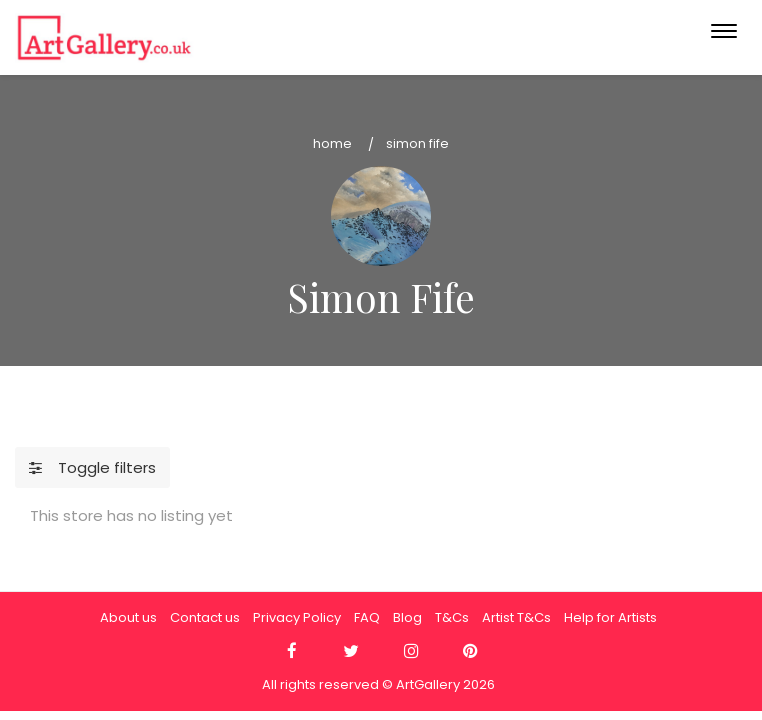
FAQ (367, 617)
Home (332, 143)
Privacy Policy (297, 617)
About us (128, 617)
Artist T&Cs (516, 617)
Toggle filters (92, 467)
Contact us (205, 617)
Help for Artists (610, 617)
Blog (407, 617)
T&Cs (452, 617)
